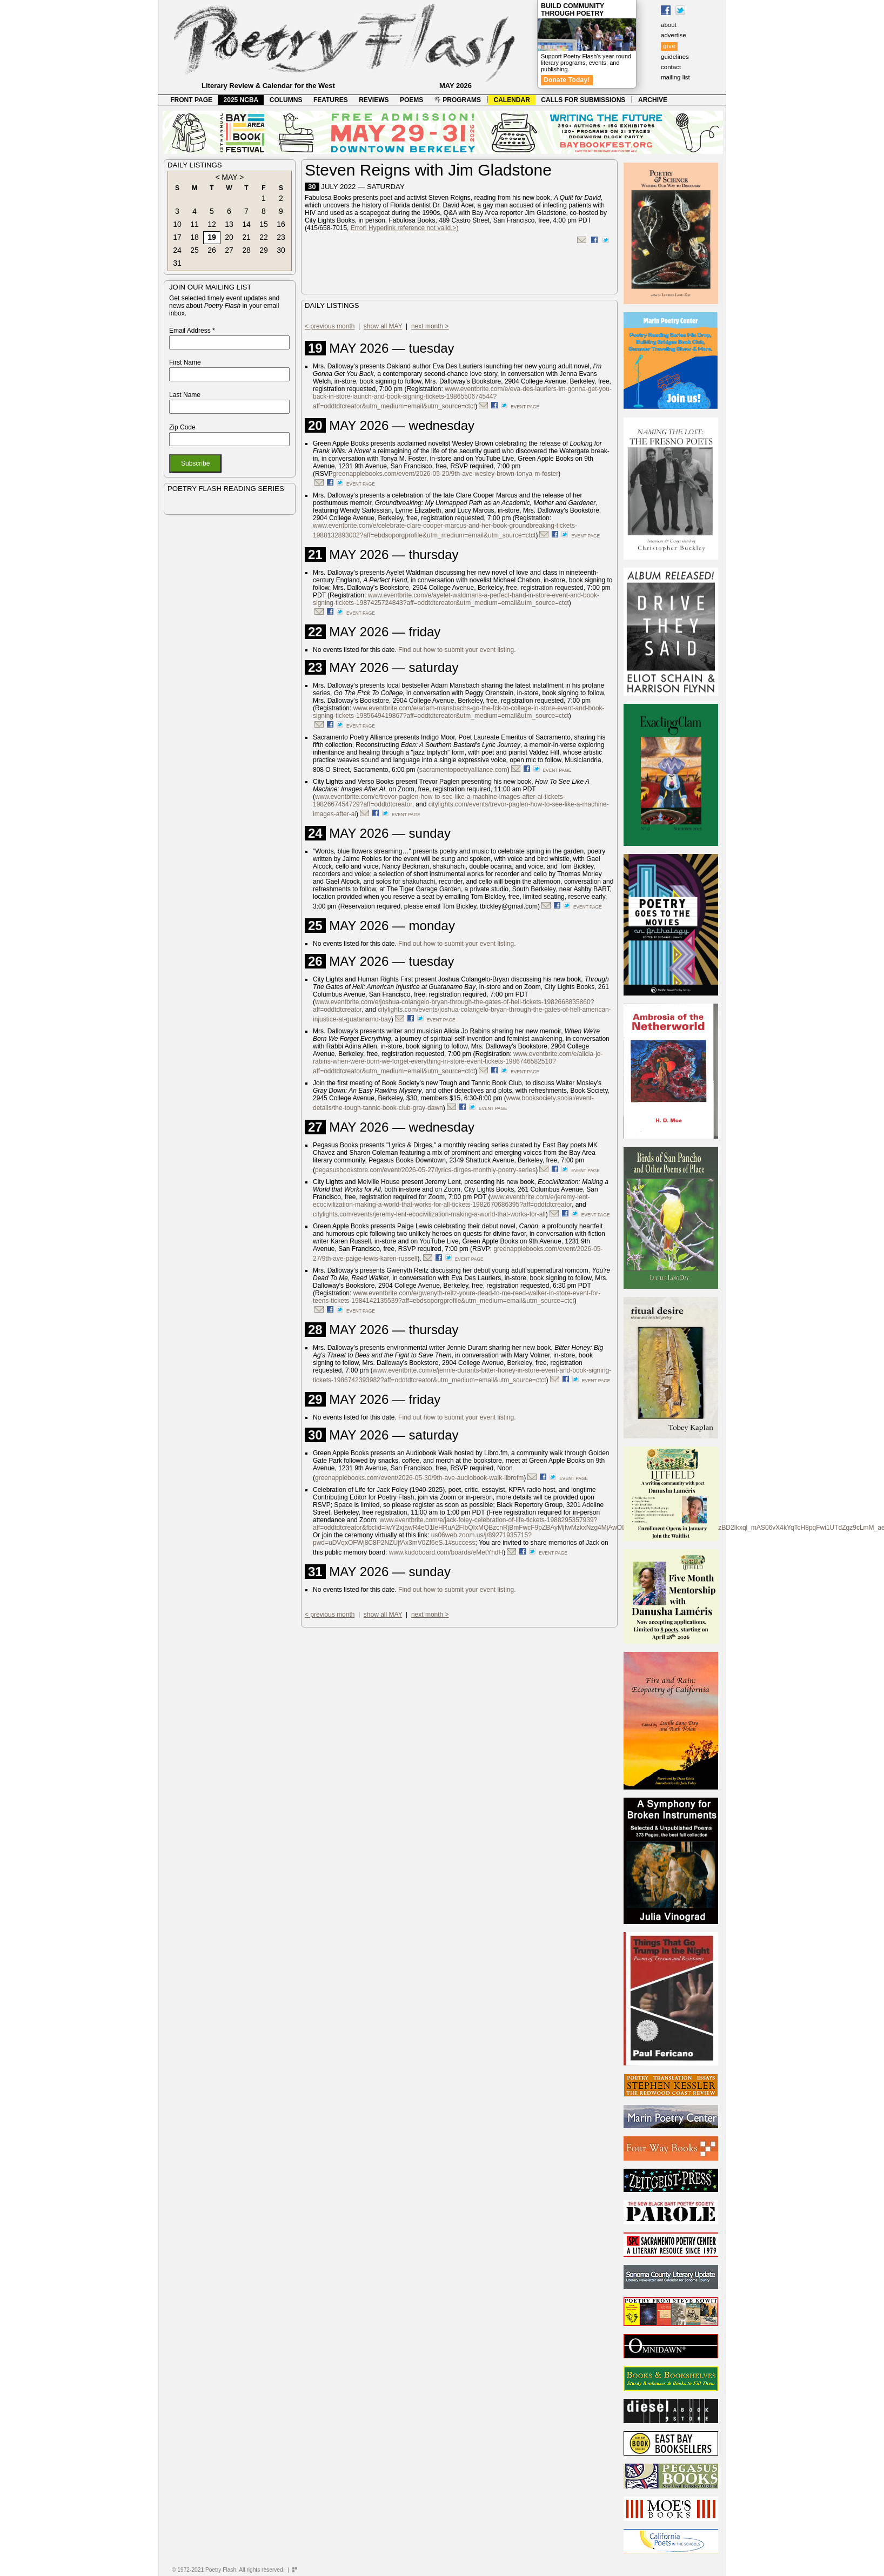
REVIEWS (374, 100)
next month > (430, 326)
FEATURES (330, 100)
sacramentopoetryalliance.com (463, 770)
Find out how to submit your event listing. (456, 650)
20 (229, 237)
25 (194, 250)
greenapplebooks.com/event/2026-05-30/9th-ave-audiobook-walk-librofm (419, 1478)
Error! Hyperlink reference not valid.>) (405, 228)
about (669, 25)
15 (263, 224)
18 (194, 237)
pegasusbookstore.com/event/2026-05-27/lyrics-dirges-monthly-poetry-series (425, 1170)
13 (229, 224)
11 (194, 224)
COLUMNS (286, 100)
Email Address (192, 330)
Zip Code (182, 427)
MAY (229, 177)
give (669, 46)
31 (177, 263)
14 (246, 224)
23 (281, 237)
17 (177, 237)
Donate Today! (567, 80)
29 (263, 250)
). (419, 1258)
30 (281, 250)
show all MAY (383, 326)
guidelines (675, 56)
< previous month (329, 326)
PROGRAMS (457, 100)
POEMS (411, 100)
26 (211, 250)
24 (177, 250)
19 (211, 237)
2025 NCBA (241, 100)
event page (525, 406)
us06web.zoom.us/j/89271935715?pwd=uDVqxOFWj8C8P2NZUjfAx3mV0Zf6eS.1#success (422, 1538)
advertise (673, 35)
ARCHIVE (652, 100)
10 (177, 224)
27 (229, 250)
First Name (185, 362)
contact (671, 67)
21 (246, 237)
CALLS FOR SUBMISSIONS (583, 100)
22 (263, 237)
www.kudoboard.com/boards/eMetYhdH (446, 1552)
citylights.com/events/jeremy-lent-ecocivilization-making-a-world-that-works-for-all (429, 1214)
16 (281, 224)
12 (211, 224)
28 (246, 250)
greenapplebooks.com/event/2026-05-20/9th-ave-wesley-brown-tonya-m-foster (446, 473)
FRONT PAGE (191, 100)
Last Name (184, 395)
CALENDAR (512, 100)
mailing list (675, 77)
